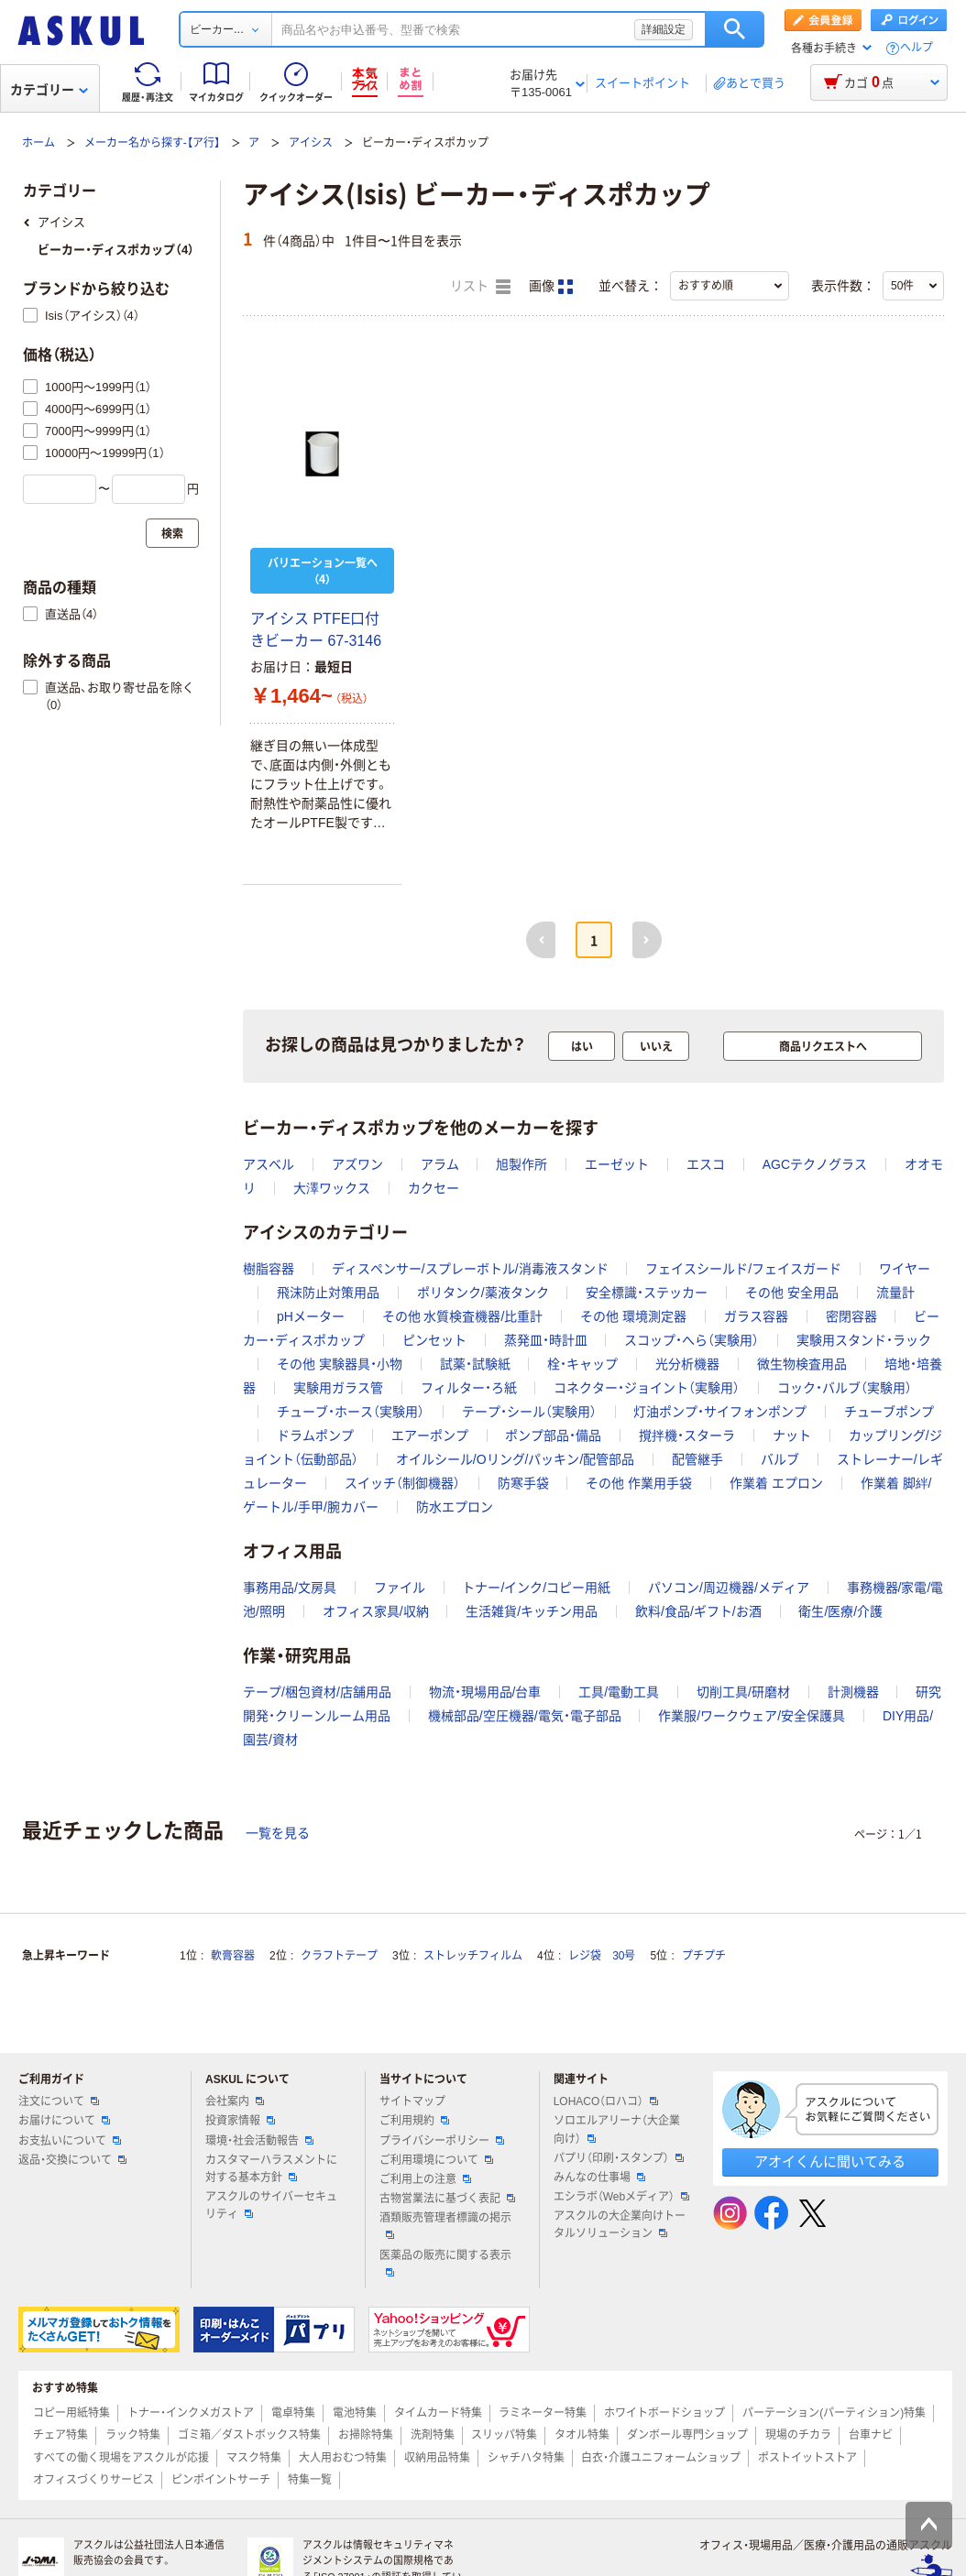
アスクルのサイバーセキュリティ (271, 2205)
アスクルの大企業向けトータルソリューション (620, 2225)
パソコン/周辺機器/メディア (728, 1587)
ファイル (399, 1587)
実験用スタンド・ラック (863, 1340)
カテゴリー (49, 89)
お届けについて (64, 2120)
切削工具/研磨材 (743, 1692)
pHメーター (311, 1316)
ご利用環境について (436, 2160)
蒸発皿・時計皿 (545, 1340)
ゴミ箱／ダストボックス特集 (249, 2435)
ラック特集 (132, 2435)
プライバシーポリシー (441, 2140)
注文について (58, 2101)
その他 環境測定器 (633, 1316)
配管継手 (697, 1459)
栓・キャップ (582, 1364)
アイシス (311, 142)
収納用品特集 (437, 2457)
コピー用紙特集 (71, 2413)
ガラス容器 (756, 1316)
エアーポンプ (429, 1435)
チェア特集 (60, 2435)
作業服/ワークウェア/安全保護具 (751, 1715)
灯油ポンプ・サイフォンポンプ (720, 1411)
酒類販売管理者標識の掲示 (445, 2225)
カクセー (433, 1188)
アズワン (357, 1164)
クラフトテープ (339, 1955)
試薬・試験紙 (475, 1364)
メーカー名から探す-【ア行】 (152, 142)
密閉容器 (851, 1316)
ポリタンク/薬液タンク (483, 1292)
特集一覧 (310, 2479)
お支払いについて (69, 2140)
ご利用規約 (414, 2120)
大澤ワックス (331, 1188)
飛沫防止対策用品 (328, 1292)
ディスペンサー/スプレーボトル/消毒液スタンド (470, 1268)
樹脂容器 (268, 1268)
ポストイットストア (807, 2457)
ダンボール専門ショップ (687, 2435)
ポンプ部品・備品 (553, 1435)
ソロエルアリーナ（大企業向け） (617, 2129)
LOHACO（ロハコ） (606, 2101)
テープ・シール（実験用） (529, 1411)
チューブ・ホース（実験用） (350, 1411)
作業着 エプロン (776, 1483)
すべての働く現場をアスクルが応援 (121, 2457)
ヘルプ (916, 48)
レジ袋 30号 (601, 1955)
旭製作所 (521, 1164)
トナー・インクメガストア (190, 2413)
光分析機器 (687, 1364)
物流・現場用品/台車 (485, 1692)
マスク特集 (253, 2457)
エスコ (705, 1164)
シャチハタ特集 (526, 2457)
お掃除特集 (365, 2435)
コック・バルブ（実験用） (844, 1388)
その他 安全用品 (792, 1292)
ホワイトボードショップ (664, 2413)
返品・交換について (72, 2160)
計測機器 (853, 1692)
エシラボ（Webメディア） (621, 2196)
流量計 (895, 1292)
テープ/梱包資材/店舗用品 (317, 1692)
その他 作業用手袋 (639, 1483)
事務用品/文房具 (289, 1587)
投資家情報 (240, 2120)
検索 (734, 29)
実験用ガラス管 (338, 1388)
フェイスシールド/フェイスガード (743, 1268)
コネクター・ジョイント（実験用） (647, 1388)
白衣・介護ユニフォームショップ (661, 2457)
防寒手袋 (523, 1483)
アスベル (268, 1164)
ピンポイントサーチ (220, 2479)
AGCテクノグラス (815, 1164)
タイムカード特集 (438, 2413)
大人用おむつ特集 (343, 2457)
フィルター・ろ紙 (469, 1388)
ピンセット (434, 1340)
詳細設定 (664, 29)
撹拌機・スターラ (687, 1435)
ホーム (38, 142)
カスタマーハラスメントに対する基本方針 (271, 2169)
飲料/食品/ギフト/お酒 (698, 1611)
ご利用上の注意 (425, 2179)
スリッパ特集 (504, 2435)
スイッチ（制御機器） (402, 1483)
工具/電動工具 (618, 1692)
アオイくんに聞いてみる (830, 2161)
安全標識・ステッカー (647, 1292)
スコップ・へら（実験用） (691, 1340)
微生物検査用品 (802, 1364)
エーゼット (617, 1164)
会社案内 (234, 2101)
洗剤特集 (433, 2435)
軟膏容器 (233, 1955)
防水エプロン (454, 1507)
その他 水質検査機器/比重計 (462, 1316)
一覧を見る (278, 1833)
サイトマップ (412, 2101)
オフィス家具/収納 (376, 1611)
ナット (792, 1435)
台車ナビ (871, 2435)
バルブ (780, 1459)
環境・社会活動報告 (259, 2140)
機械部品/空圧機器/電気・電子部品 (524, 1715)
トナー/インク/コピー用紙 (536, 1587)
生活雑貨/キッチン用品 (532, 1611)
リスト (480, 286)
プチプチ (704, 1955)
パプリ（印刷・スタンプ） (619, 2158)
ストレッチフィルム (472, 1955)
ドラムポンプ (315, 1435)
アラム (440, 1164)
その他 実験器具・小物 (339, 1364)
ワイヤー (904, 1268)
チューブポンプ (889, 1411)
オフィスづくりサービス (93, 2479)
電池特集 (355, 2413)
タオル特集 (581, 2435)
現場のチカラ (798, 2435)
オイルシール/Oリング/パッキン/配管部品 (515, 1459)
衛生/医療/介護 (840, 1611)
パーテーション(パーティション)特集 (834, 2413)
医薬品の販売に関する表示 (445, 2262)
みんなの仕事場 (599, 2177)
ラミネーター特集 (543, 2413)
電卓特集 (293, 2413)
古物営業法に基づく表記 (447, 2198)
